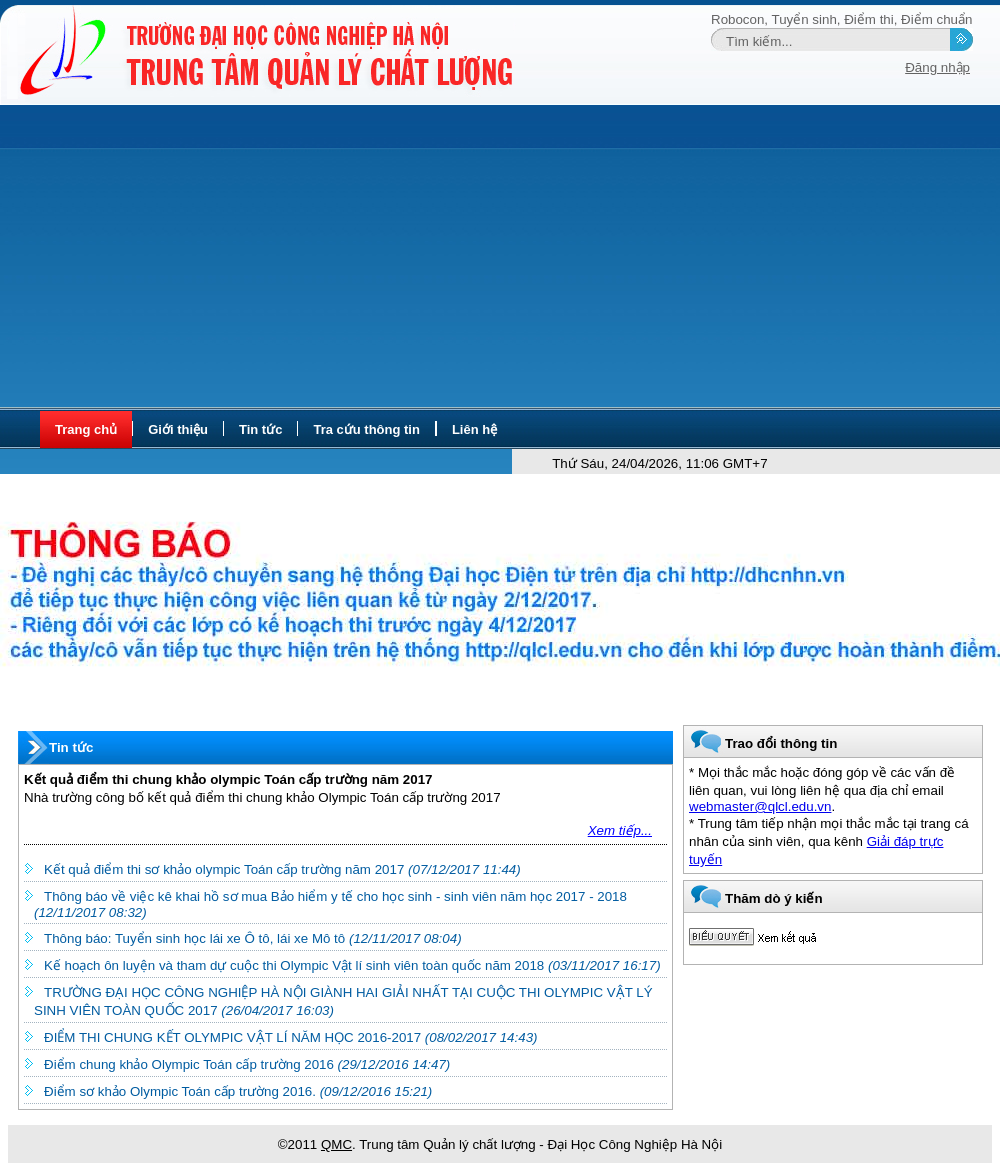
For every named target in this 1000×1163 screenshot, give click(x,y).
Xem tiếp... (620, 830)
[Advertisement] (500, 257)
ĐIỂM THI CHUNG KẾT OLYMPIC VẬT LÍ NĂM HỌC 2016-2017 (291, 1037)
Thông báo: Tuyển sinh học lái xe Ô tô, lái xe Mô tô (253, 938)
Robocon (737, 19)
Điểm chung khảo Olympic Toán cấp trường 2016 (247, 1064)
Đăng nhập (937, 67)
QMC (336, 1144)
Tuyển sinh (804, 19)
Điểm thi (868, 19)
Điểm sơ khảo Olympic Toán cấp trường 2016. (238, 1091)
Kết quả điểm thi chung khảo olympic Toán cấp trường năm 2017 (228, 779)
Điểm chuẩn (936, 19)
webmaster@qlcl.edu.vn (760, 806)
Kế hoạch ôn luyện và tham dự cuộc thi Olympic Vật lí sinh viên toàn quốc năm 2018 (352, 965)
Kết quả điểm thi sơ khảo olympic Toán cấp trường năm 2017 (282, 869)
